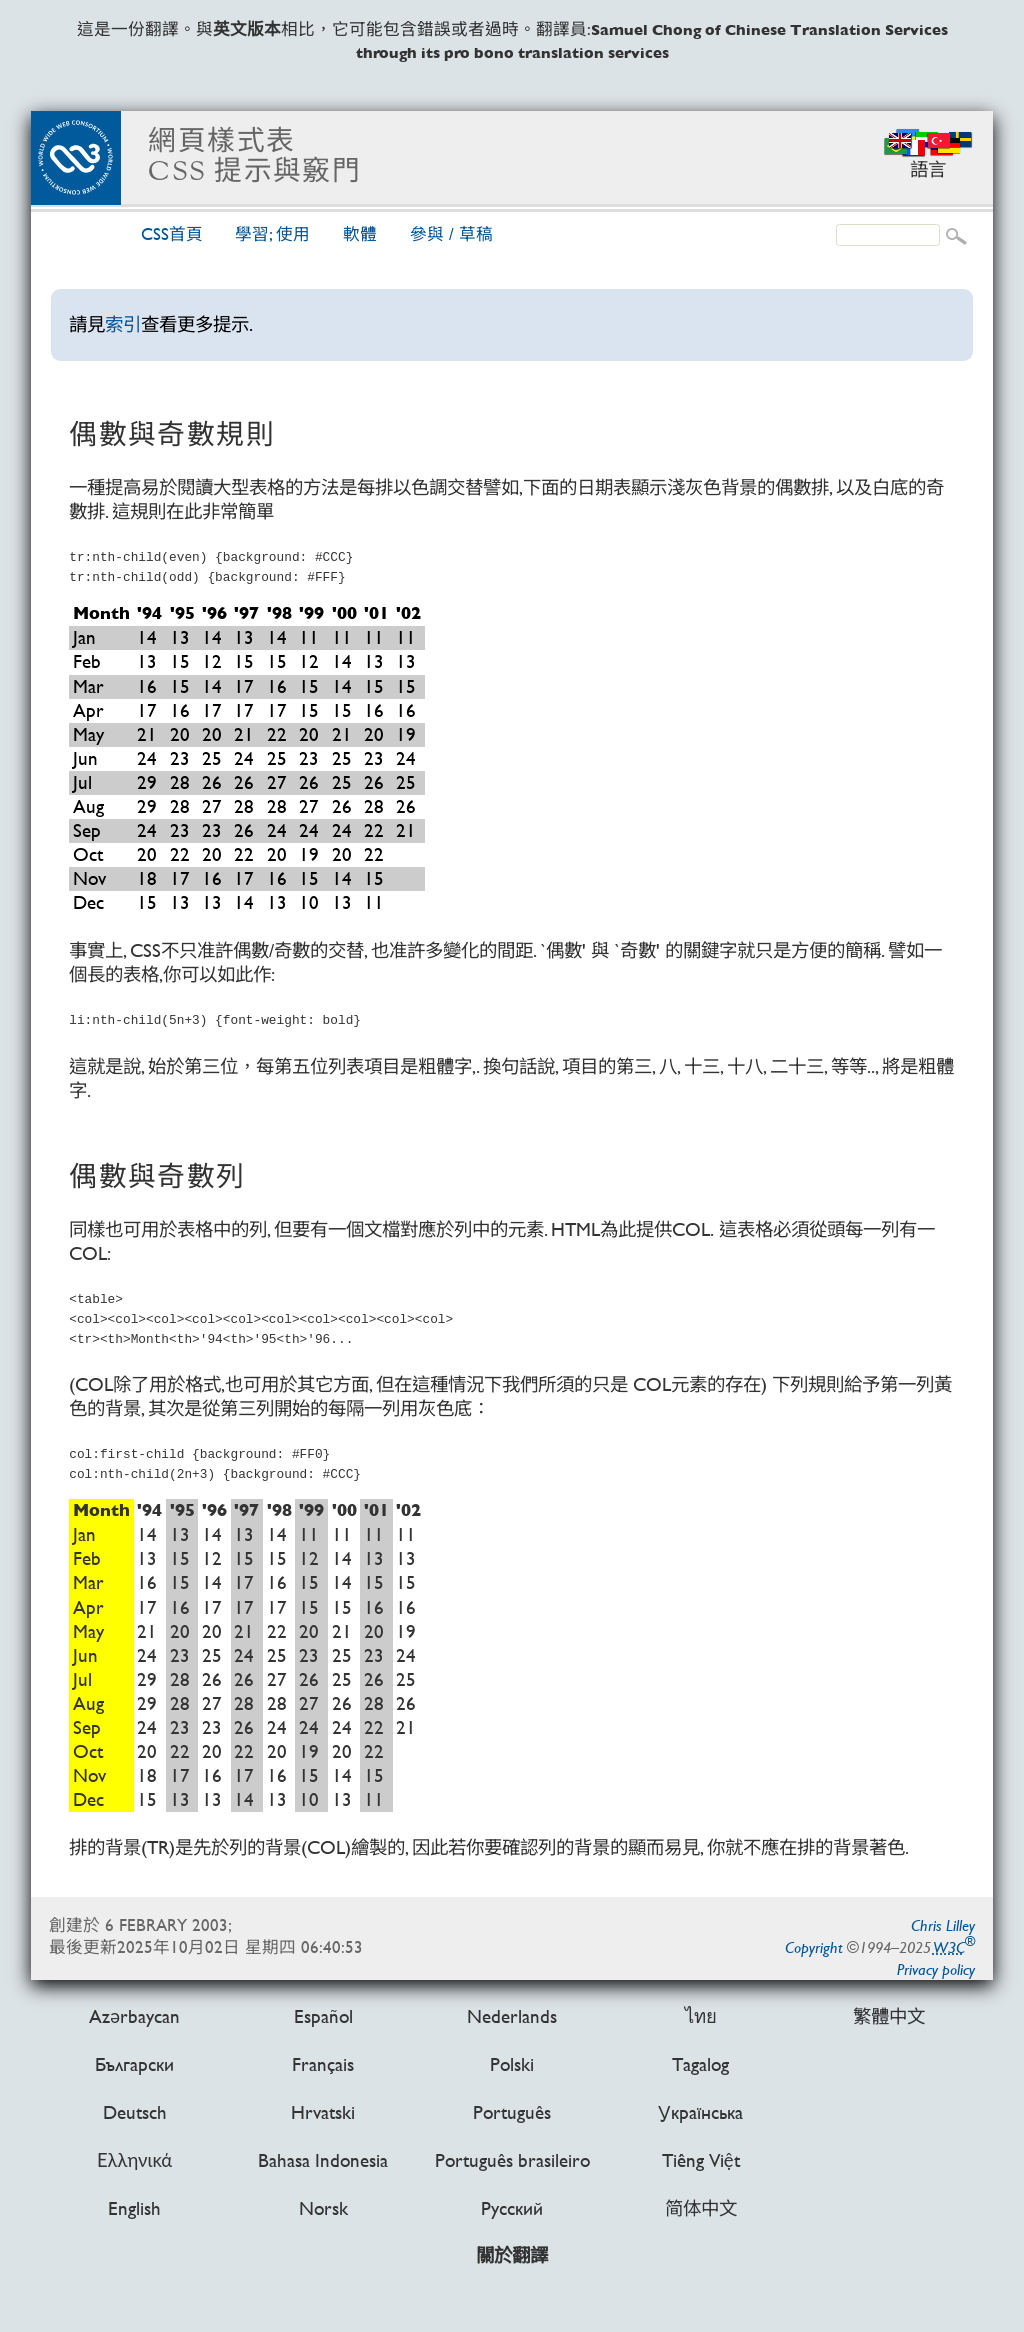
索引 (123, 324)
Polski (512, 2063)
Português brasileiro (512, 2160)
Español (323, 2015)
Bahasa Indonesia (323, 2160)
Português (512, 2112)
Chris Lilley (943, 1925)
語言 (928, 169)
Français (323, 2063)
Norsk (323, 2208)
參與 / (451, 234)
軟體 (360, 234)
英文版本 (247, 30)
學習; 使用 (272, 234)
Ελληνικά (134, 2160)
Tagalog (700, 2063)
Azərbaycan (134, 2015)
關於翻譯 (512, 2256)
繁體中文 (889, 2015)
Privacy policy (936, 1969)
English (134, 2208)
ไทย (701, 2015)
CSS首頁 (172, 234)
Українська (700, 2112)
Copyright (814, 1947)
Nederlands (512, 2015)
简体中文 (701, 2208)
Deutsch (135, 2112)
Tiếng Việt (701, 2160)
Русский (512, 2208)
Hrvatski (323, 2112)
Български (134, 2063)
